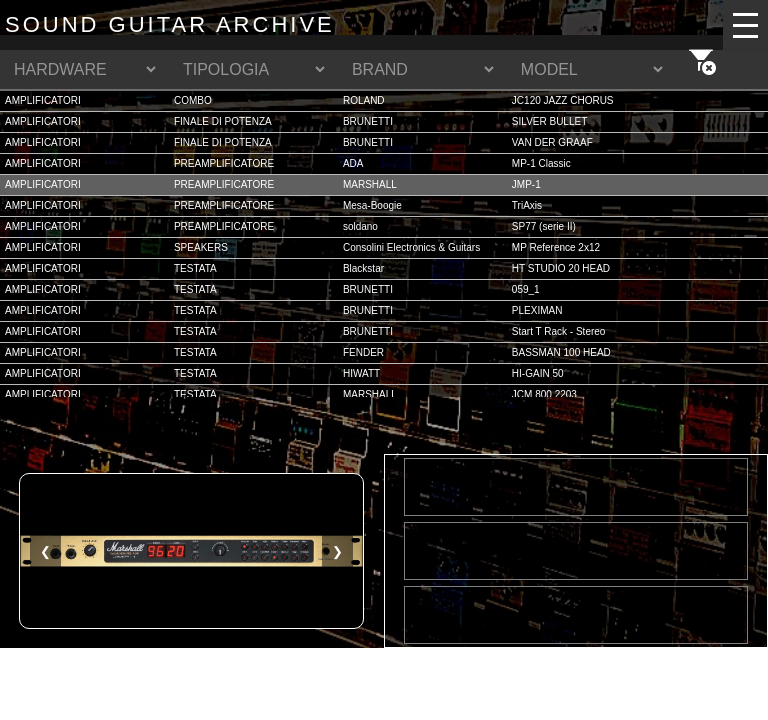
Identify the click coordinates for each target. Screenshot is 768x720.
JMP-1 (526, 184)
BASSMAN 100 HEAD (561, 352)
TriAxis (527, 205)
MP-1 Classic (541, 163)
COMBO (193, 100)
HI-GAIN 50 (538, 373)
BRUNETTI (368, 121)
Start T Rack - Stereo (559, 331)
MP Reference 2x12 (556, 247)
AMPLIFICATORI (43, 100)
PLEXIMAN (537, 310)
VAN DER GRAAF (552, 142)
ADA (353, 163)
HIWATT (361, 373)
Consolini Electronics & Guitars (411, 247)
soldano (360, 226)
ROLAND (364, 100)
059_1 (526, 289)
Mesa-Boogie (372, 205)
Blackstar (363, 268)
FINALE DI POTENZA (223, 121)
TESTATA (195, 268)
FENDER (363, 352)
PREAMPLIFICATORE (224, 163)
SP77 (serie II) (544, 226)
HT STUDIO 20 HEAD (561, 268)
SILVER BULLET (549, 121)
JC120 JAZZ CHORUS (563, 100)
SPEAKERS (201, 247)
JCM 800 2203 (544, 394)
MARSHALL (370, 184)
